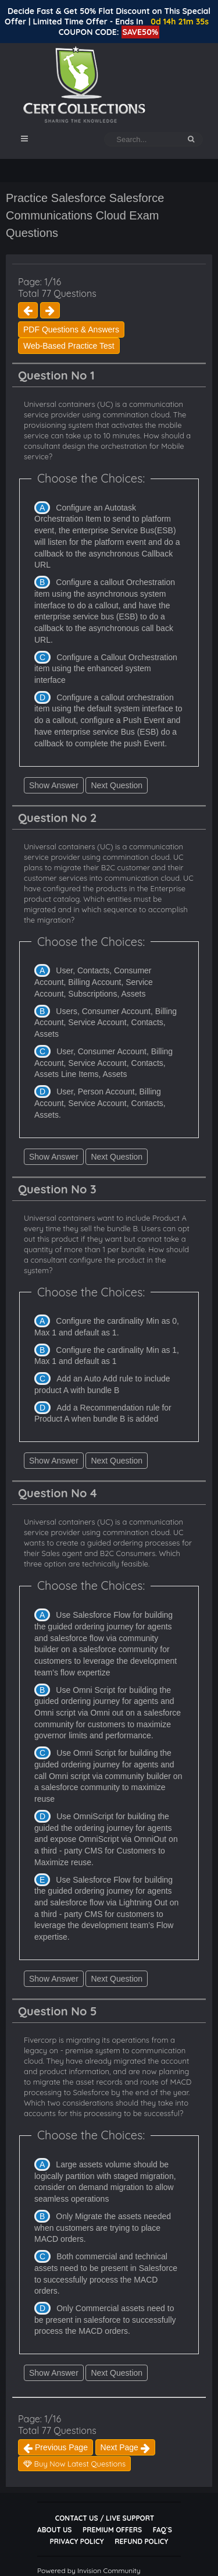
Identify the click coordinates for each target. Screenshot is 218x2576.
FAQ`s (162, 2529)
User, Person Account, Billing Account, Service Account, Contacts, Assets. (100, 1103)
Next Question (116, 785)
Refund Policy (141, 2541)
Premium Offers (112, 2529)
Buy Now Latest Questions (74, 2463)
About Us (54, 2529)
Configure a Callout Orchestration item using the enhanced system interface (105, 669)
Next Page (125, 2447)
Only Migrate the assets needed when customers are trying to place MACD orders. (102, 2228)
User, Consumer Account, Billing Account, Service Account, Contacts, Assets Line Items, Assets (103, 1063)
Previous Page (55, 2447)
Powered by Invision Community (89, 2570)
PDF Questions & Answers (71, 329)
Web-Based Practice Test (69, 345)
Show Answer (53, 785)
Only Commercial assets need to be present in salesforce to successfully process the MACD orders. (105, 2320)
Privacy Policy (77, 2541)
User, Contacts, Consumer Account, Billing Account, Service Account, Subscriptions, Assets (93, 982)
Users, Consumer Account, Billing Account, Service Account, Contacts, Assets (105, 1023)
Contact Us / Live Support (105, 2518)
